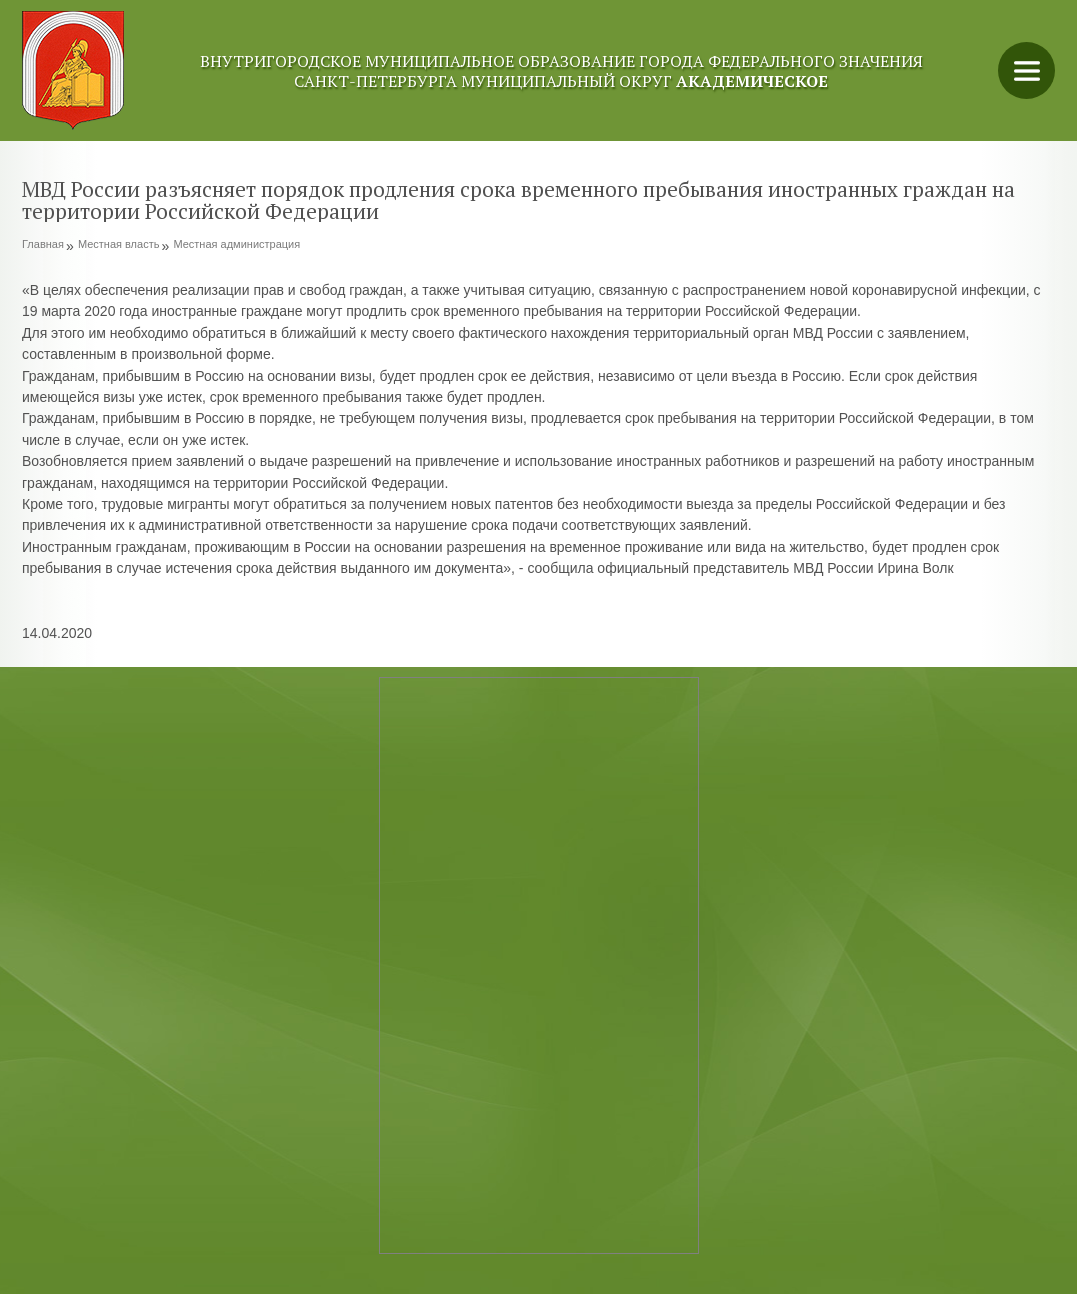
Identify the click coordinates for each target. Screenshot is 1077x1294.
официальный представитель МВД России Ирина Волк (775, 568)
